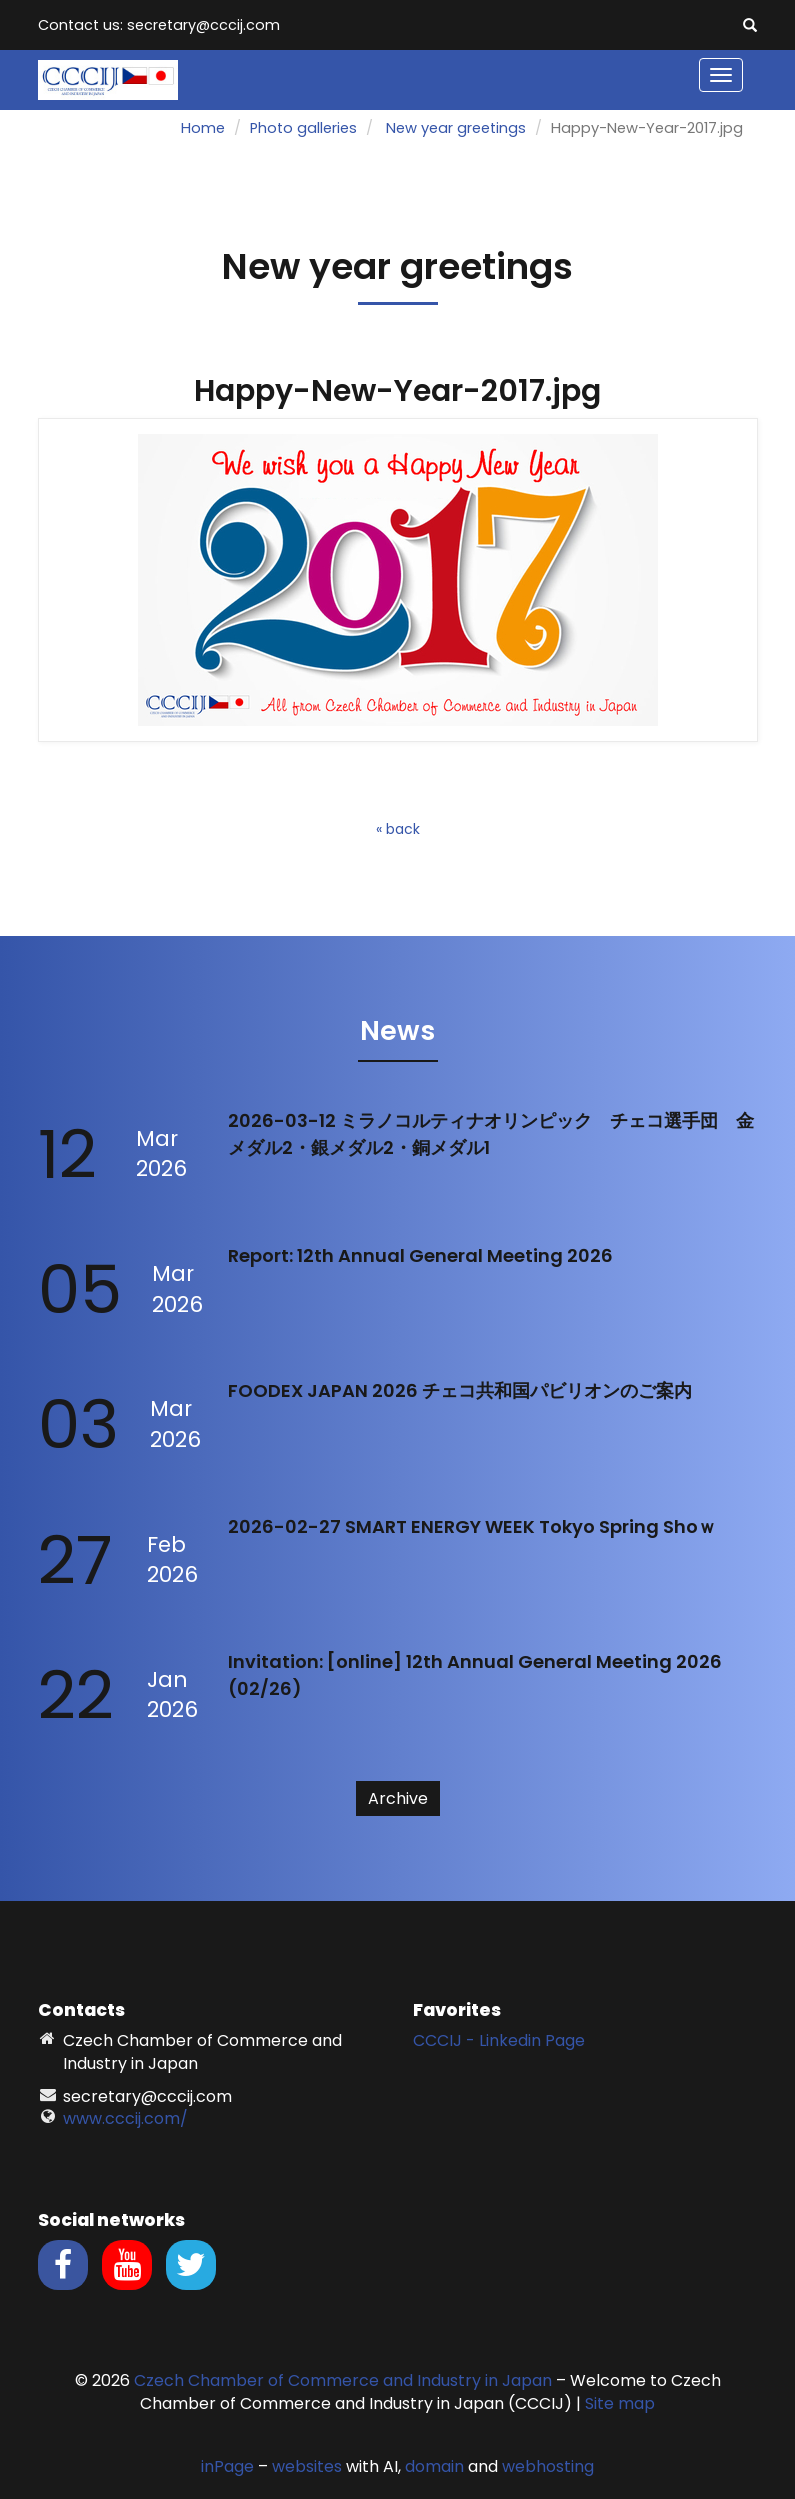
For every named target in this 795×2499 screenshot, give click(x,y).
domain (434, 2466)
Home (203, 128)
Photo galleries (303, 128)
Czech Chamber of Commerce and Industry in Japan (343, 2380)
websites (307, 2466)
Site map (620, 2403)
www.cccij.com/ (125, 2118)
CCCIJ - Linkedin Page (499, 2040)
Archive (398, 1798)
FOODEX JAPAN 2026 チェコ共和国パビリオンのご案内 (460, 1390)
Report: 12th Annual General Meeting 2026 (420, 1255)
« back (398, 829)
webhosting (548, 2466)
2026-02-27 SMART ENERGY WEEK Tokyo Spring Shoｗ (472, 1526)
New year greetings (456, 128)
